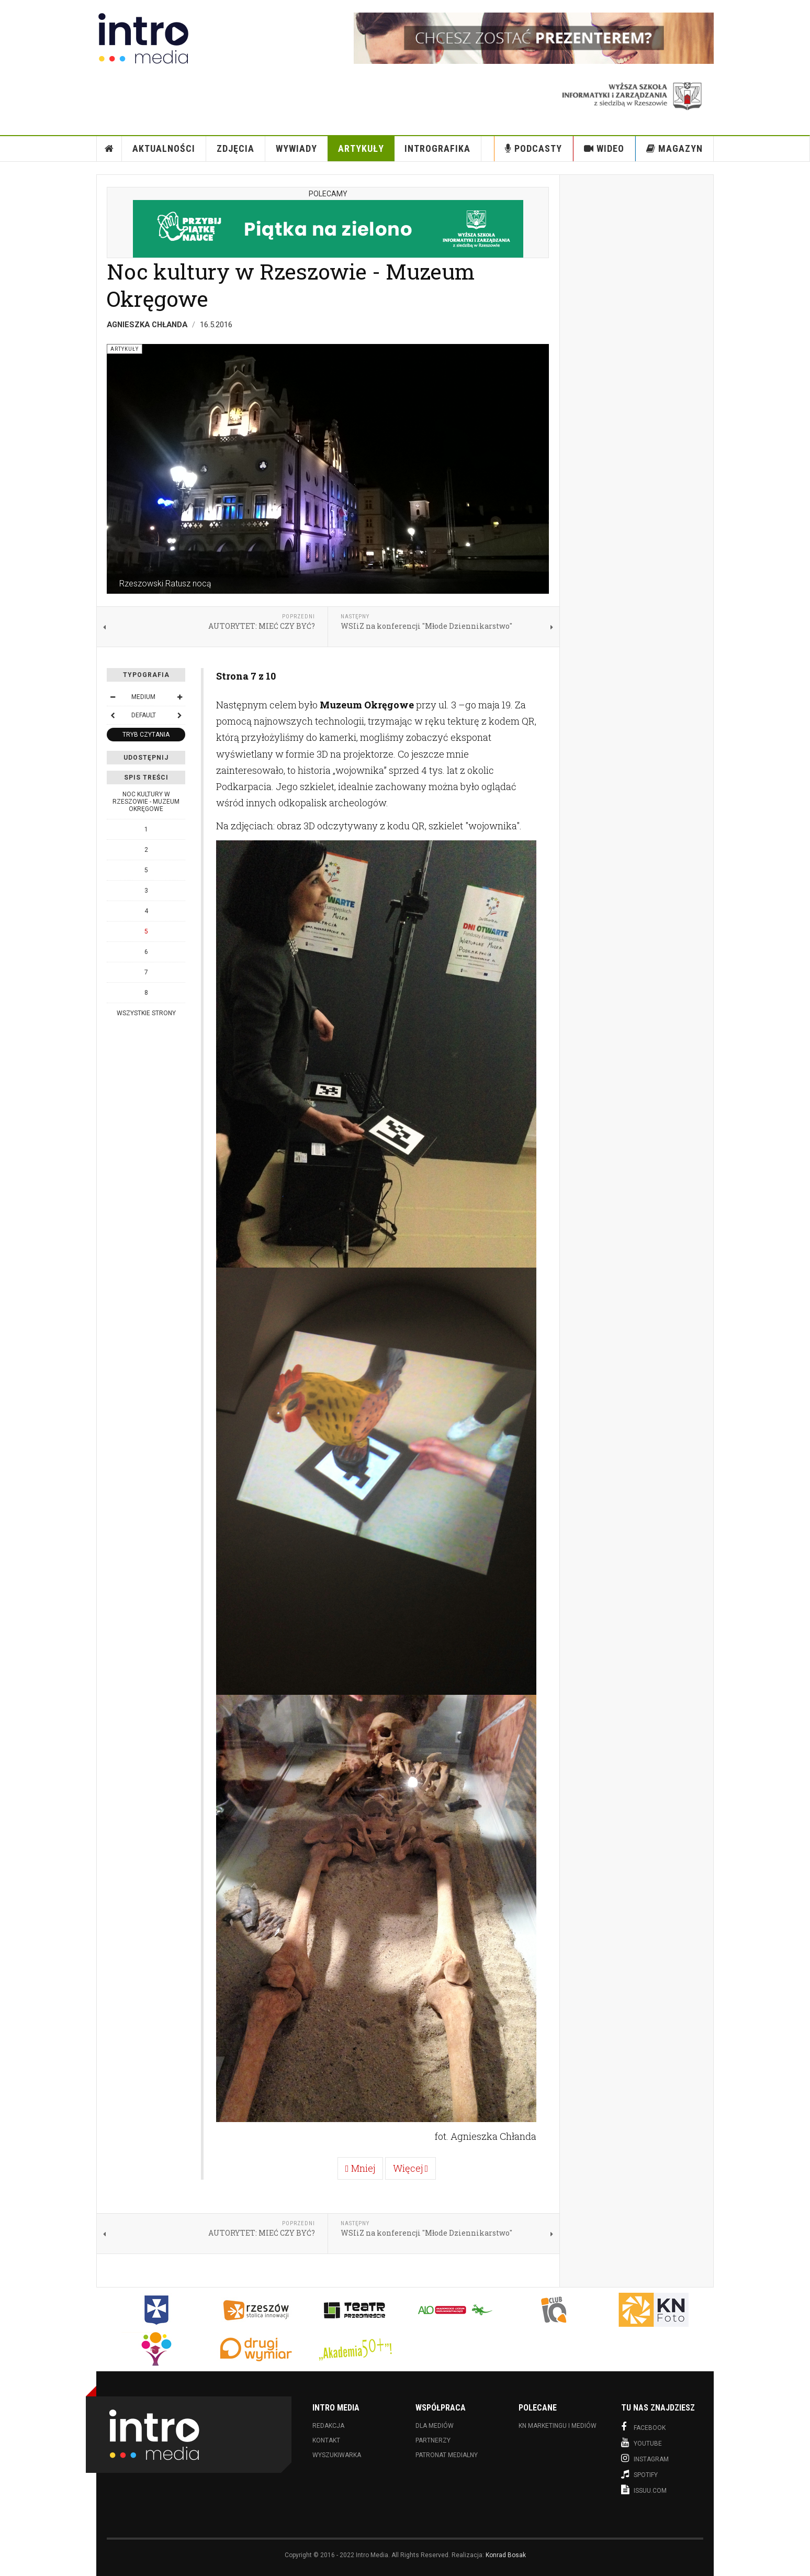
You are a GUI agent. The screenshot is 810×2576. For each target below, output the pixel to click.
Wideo (604, 148)
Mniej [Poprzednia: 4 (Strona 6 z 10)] (360, 2168)
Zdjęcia (235, 148)
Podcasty (533, 148)
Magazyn (674, 148)
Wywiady (296, 148)
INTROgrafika (437, 148)
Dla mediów (434, 2425)
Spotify (639, 2474)
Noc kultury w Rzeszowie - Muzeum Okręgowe (291, 284)
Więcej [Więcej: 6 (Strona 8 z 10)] (411, 2168)
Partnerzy (433, 2440)
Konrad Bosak (506, 2555)
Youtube (641, 2442)
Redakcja (328, 2425)
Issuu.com (644, 2489)
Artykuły (361, 148)
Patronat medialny (446, 2455)
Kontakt (326, 2440)
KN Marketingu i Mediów (558, 2425)
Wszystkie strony (146, 1013)
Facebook (643, 2426)
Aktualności (163, 148)
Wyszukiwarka (336, 2455)
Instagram (645, 2458)
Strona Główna (109, 148)
